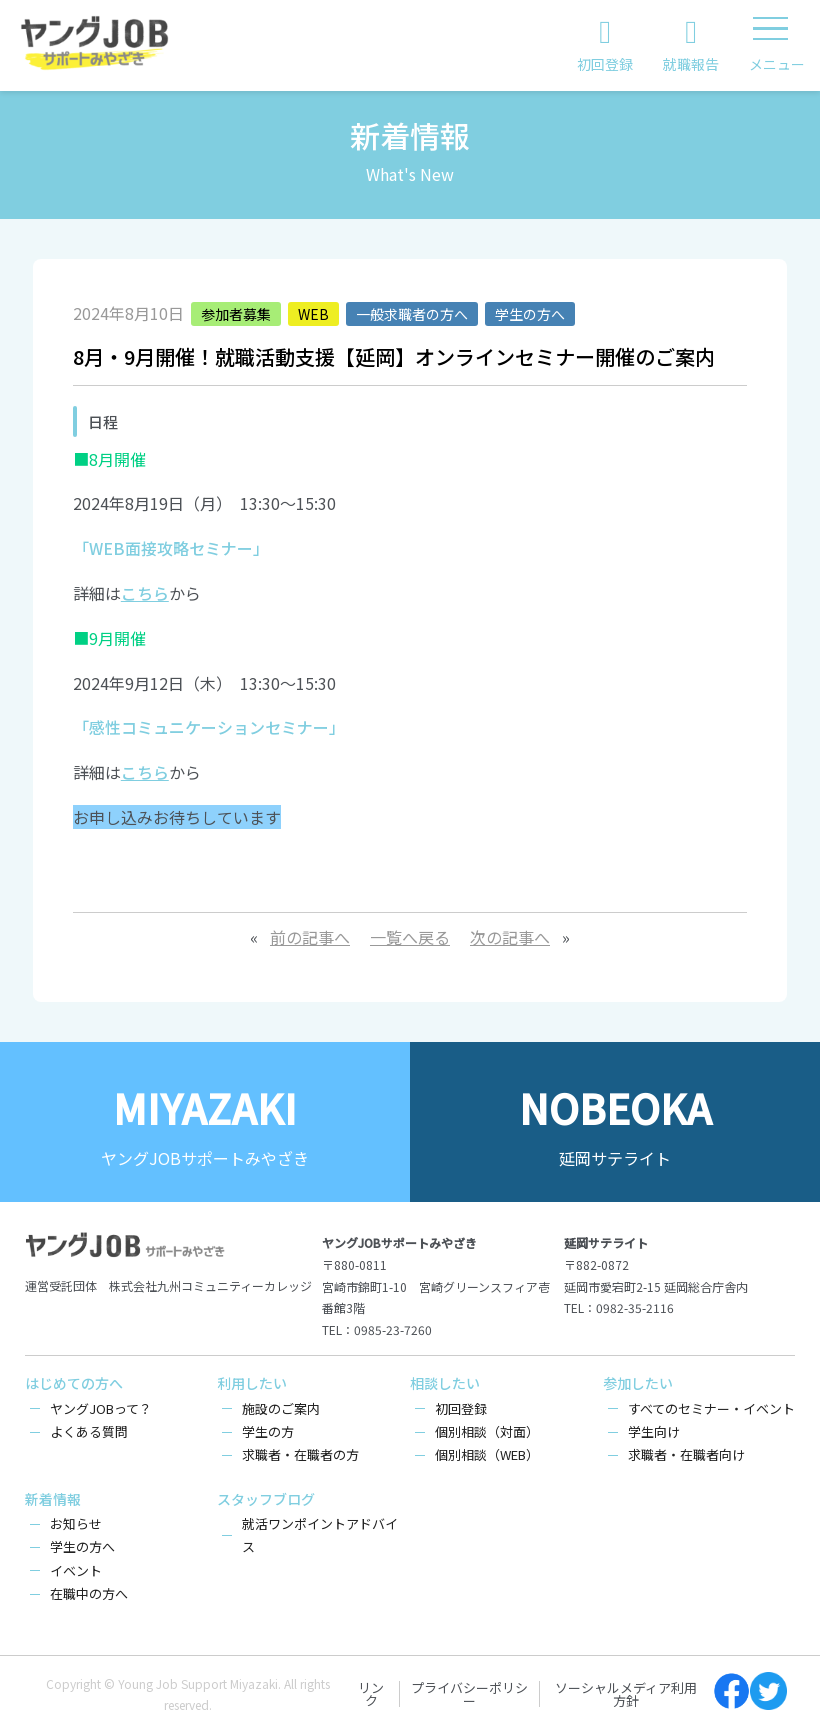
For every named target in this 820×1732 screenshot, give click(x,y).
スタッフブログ (266, 1499)
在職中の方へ (89, 1593)
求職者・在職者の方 (300, 1454)
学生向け (654, 1431)
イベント (76, 1570)
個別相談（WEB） (487, 1454)
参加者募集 (236, 314)
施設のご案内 (281, 1408)
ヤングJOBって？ (101, 1408)
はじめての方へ (74, 1383)
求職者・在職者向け (686, 1454)
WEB (313, 314)
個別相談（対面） (487, 1431)
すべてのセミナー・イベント (711, 1408)
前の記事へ (310, 937)
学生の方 (268, 1431)
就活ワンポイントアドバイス (320, 1535)
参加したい (638, 1383)
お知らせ (76, 1523)
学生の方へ (530, 314)
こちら (145, 593)
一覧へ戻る (410, 937)
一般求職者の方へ (412, 314)
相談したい (445, 1383)
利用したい (252, 1383)
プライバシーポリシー (469, 1694)
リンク (371, 1694)
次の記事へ (510, 937)
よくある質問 (89, 1431)
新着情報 (53, 1499)
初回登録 (461, 1408)
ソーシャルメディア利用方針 (626, 1694)
